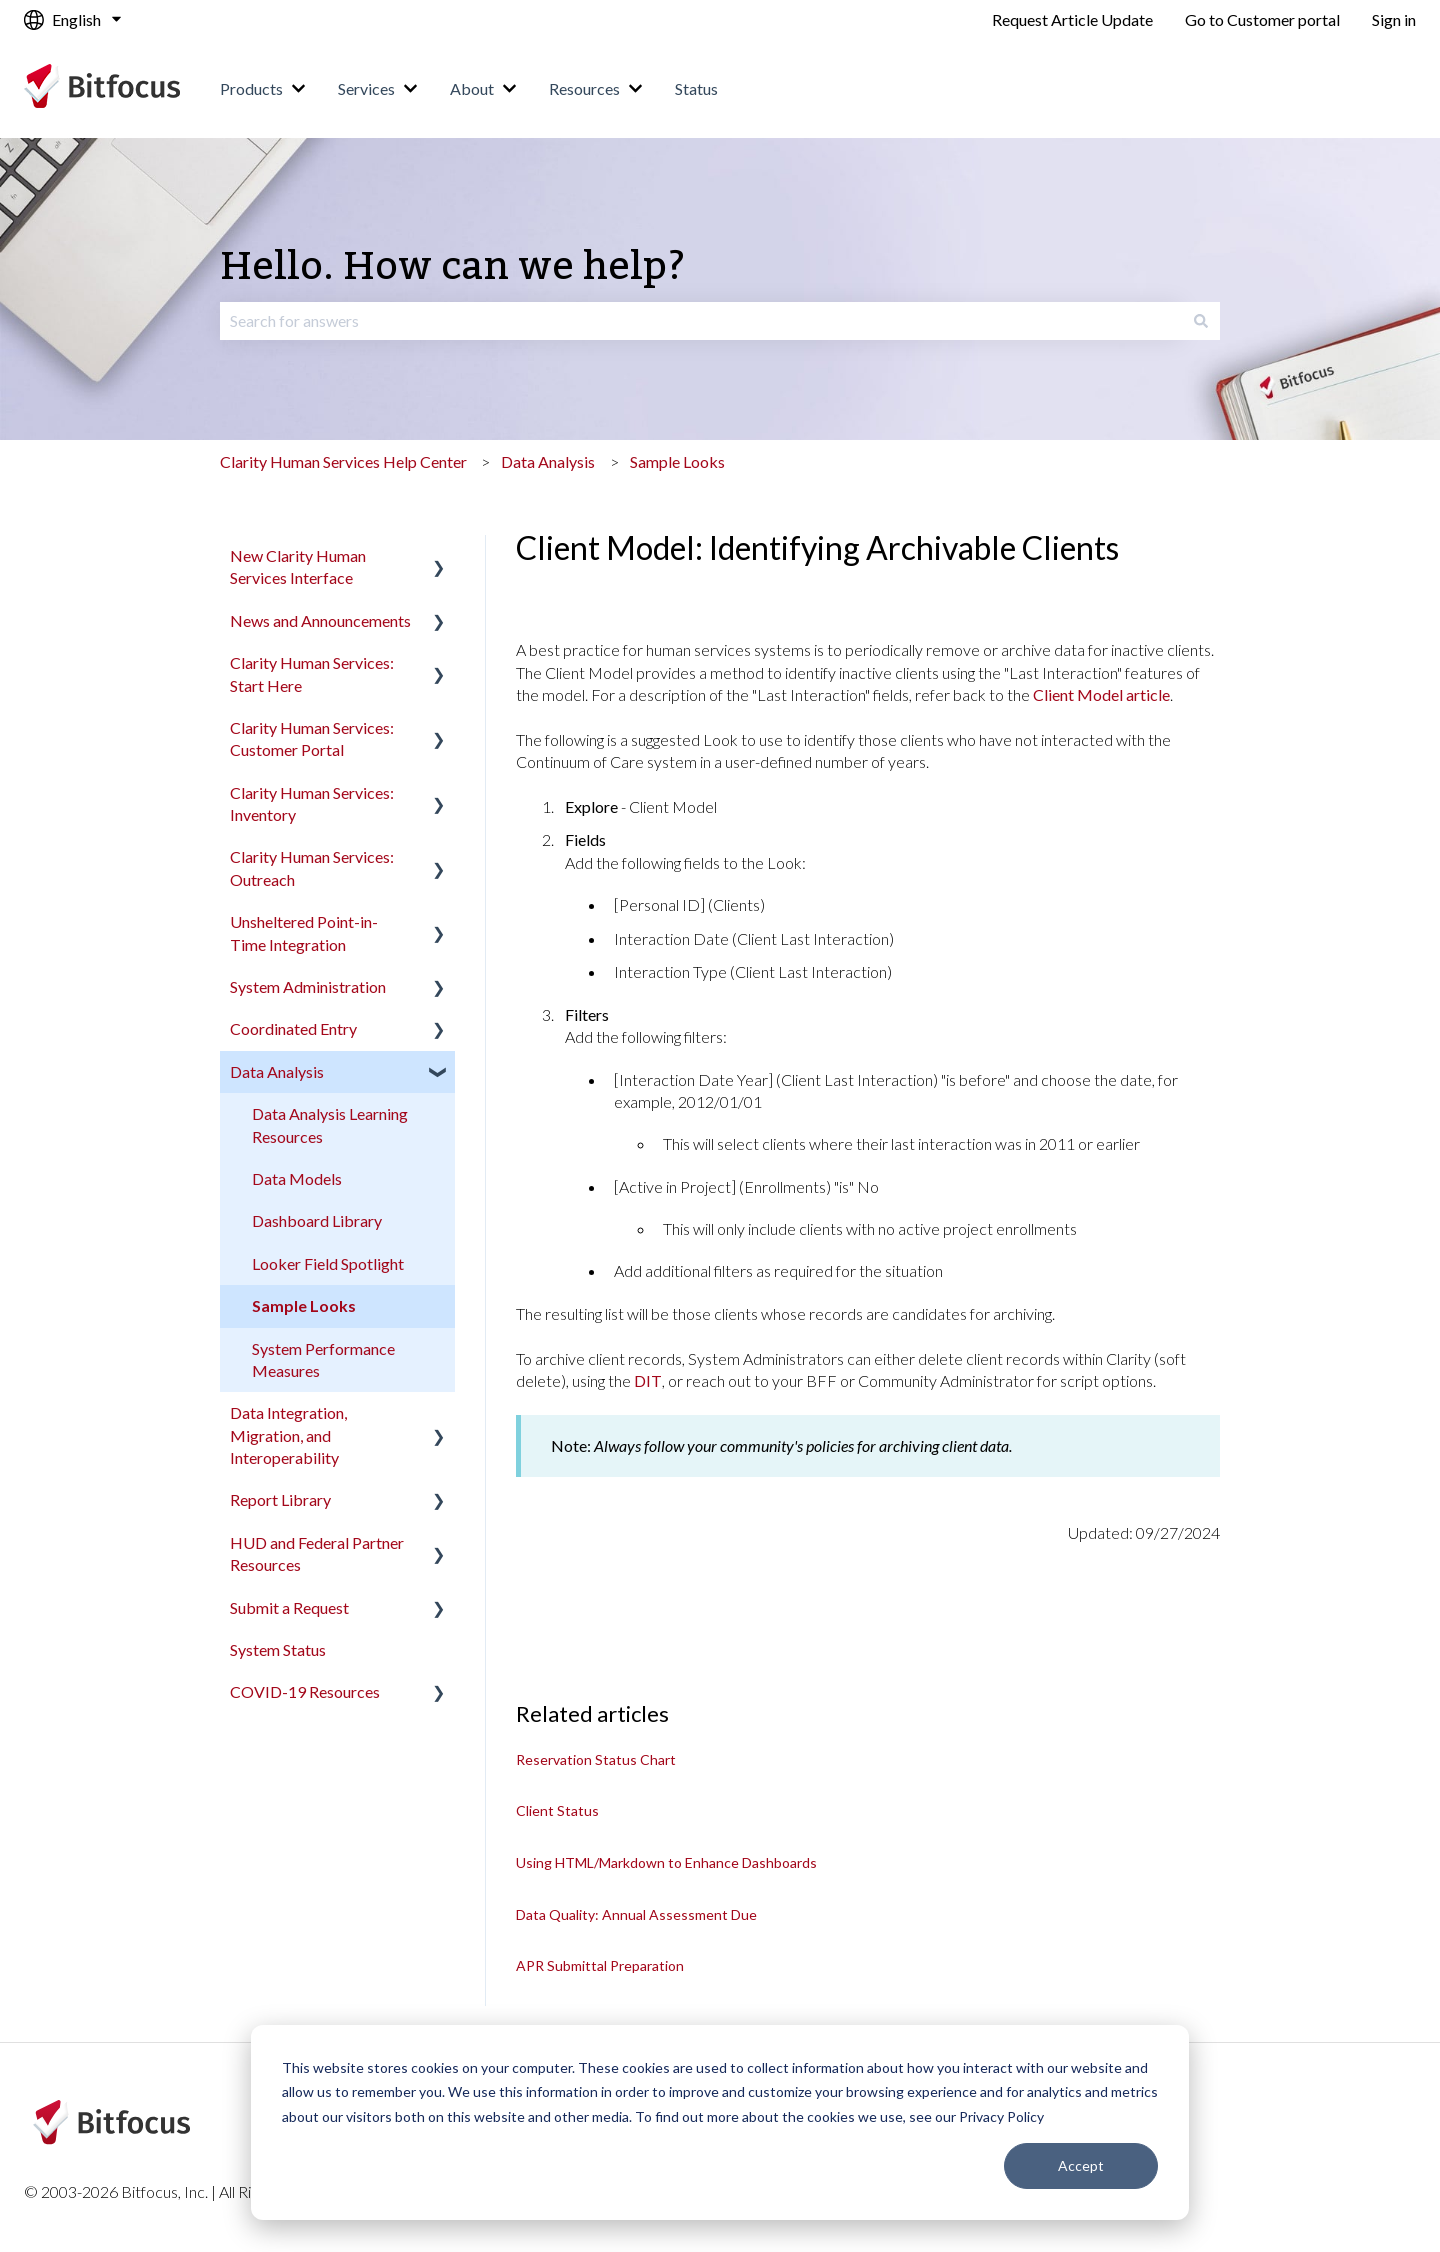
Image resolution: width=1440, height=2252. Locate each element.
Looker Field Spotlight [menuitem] (328, 1263)
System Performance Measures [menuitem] (323, 1359)
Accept (1081, 2165)
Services (366, 88)
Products (251, 88)
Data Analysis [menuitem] (277, 1071)
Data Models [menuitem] (297, 1178)
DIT (648, 1380)
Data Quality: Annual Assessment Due (636, 1914)
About (472, 88)
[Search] (1201, 321)
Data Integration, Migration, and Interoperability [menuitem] (288, 1435)
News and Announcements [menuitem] (320, 620)
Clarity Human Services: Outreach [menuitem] (312, 867)
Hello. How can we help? (453, 267)
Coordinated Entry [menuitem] (293, 1028)
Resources (584, 88)
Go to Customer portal (1262, 19)
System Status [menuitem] (278, 1649)
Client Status (557, 1810)
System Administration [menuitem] (308, 986)
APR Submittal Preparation (600, 1965)
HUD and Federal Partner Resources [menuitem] (317, 1553)
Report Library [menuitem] (280, 1499)
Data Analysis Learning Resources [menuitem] (330, 1124)
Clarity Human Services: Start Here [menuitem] (312, 673)
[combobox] (701, 321)
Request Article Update (1072, 19)
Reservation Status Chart (596, 1759)
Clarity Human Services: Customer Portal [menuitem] (312, 738)
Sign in (1394, 19)
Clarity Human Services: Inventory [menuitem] (312, 803)
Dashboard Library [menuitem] (317, 1220)
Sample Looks (677, 461)
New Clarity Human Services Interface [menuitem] (298, 566)
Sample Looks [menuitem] (304, 1305)
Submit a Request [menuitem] (289, 1607)
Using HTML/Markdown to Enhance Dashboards (666, 1862)
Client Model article (1101, 694)
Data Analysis (548, 461)
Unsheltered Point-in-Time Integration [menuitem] (304, 932)
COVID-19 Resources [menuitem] (305, 1691)
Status (696, 88)
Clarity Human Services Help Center (343, 461)
